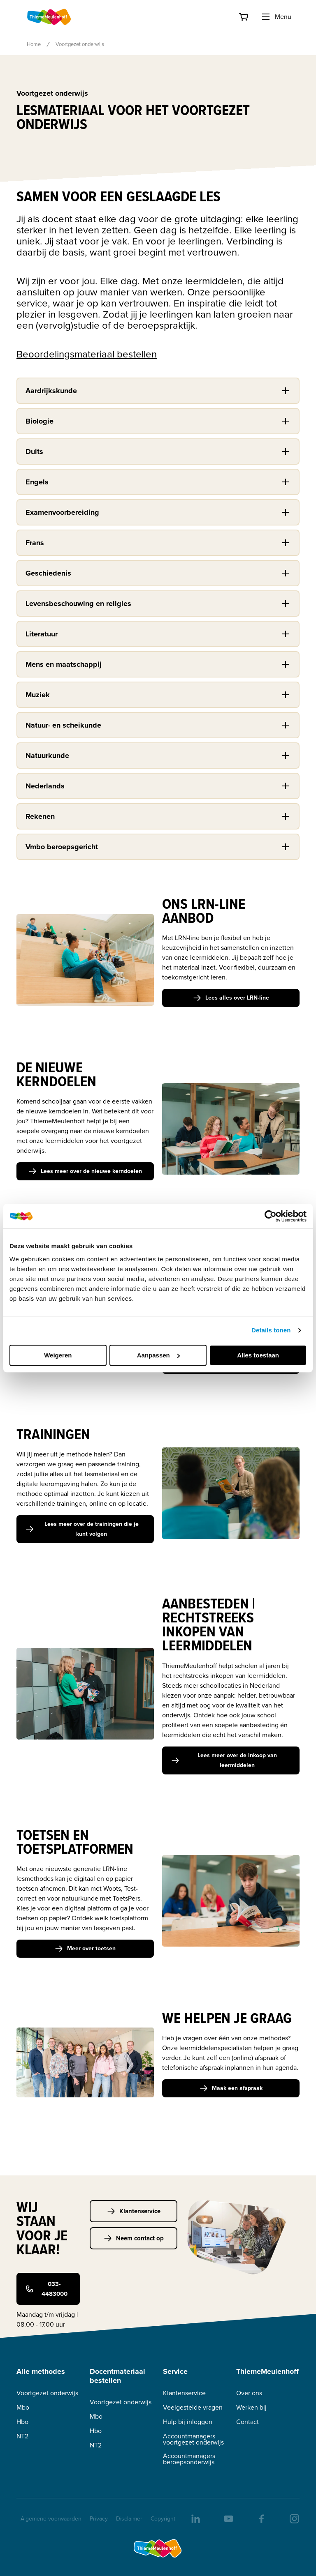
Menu (276, 17)
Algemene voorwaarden (51, 2518)
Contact (247, 2422)
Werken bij (251, 2407)
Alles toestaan (258, 1355)
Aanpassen (158, 1355)
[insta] (293, 2518)
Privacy (99, 2518)
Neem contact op (134, 2238)
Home (34, 44)
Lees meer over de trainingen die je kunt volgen (82, 1529)
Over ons (249, 2393)
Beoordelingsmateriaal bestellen (86, 354)
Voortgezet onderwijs (47, 2393)
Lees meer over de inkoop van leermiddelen (224, 1760)
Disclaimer (129, 2518)
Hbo (22, 2422)
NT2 (22, 2436)
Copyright (163, 2518)
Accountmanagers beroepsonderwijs (189, 2459)
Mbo (22, 2407)
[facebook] (260, 2518)
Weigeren (58, 1355)
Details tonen (270, 1330)
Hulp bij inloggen (187, 2422)
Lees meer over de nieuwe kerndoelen (85, 1171)
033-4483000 (46, 2288)
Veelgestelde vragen (193, 2407)
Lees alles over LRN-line (231, 997)
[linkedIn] (195, 2518)
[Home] (49, 17)
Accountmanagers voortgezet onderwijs (193, 2439)
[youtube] (228, 2518)
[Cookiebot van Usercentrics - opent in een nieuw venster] (271, 1216)
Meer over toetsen (85, 1948)
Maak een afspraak (231, 2088)
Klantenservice (133, 2211)
